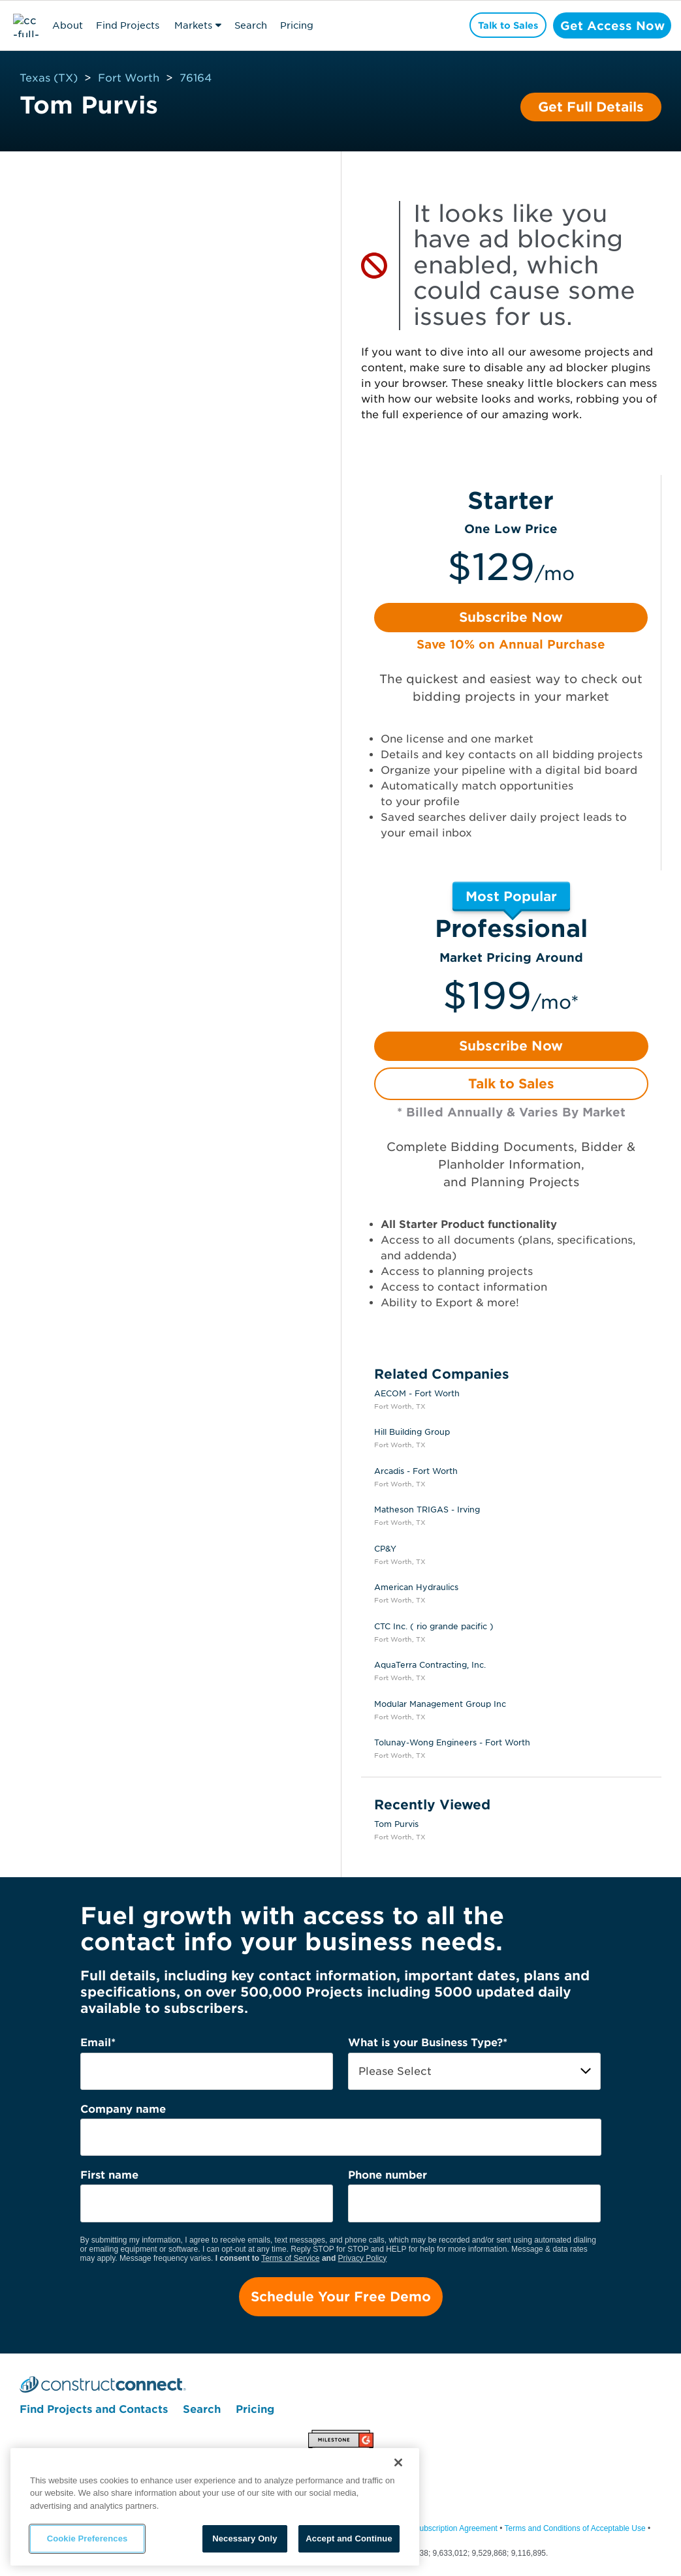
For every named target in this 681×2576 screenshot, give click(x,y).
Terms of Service (290, 2258)
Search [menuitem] (202, 2411)
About (67, 25)
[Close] (398, 2462)
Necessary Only (244, 2538)
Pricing (296, 25)
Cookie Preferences (87, 2538)
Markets (193, 25)
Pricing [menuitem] (255, 2411)
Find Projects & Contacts (127, 27)
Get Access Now (609, 25)
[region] (214, 2507)
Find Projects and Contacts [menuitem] (94, 2411)
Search (250, 25)
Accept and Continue (349, 2538)
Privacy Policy (362, 2258)
